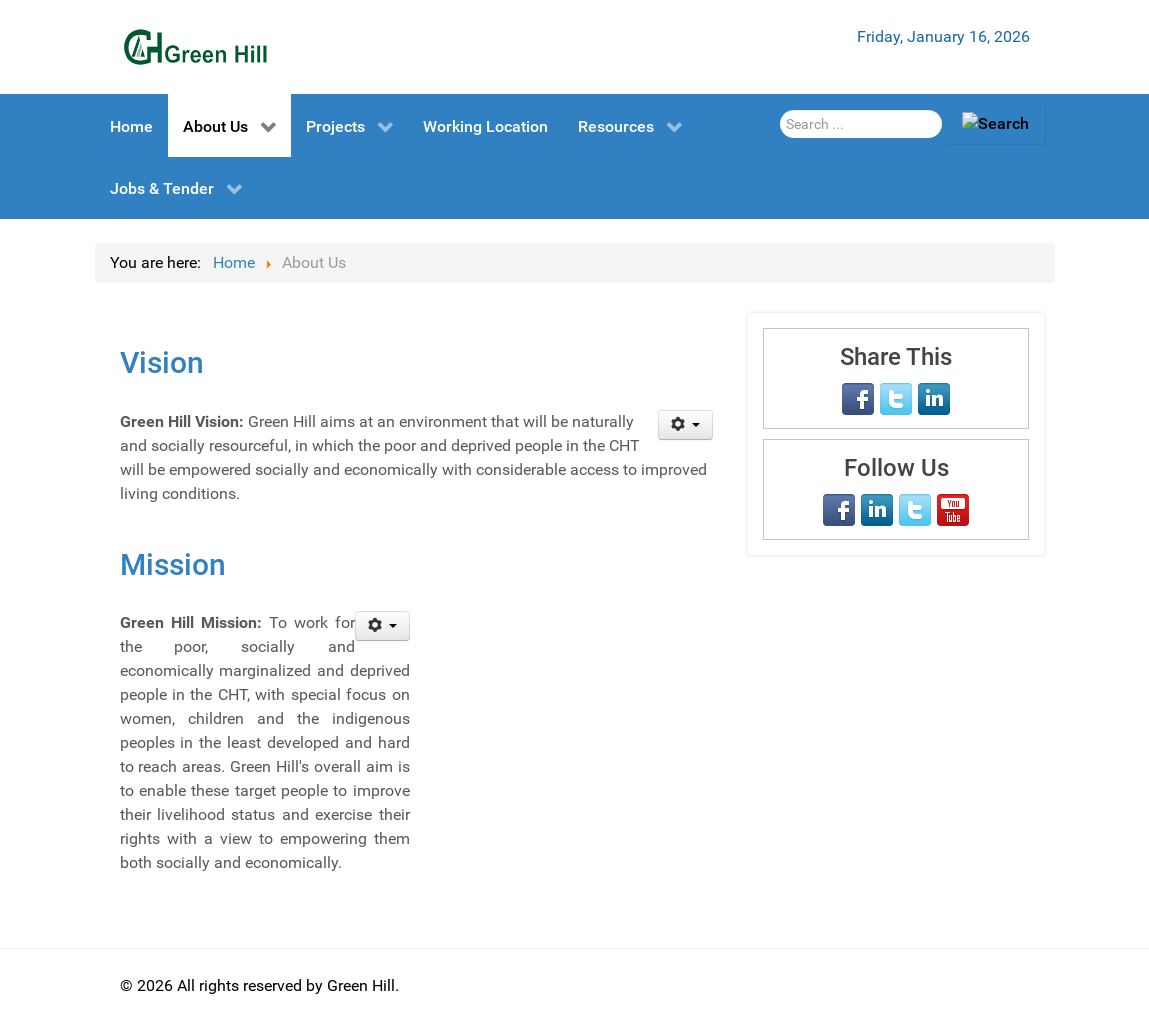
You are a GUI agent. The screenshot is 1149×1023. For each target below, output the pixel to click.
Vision (162, 362)
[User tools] (685, 425)
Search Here (780, 104)
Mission (173, 564)
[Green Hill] (195, 47)
